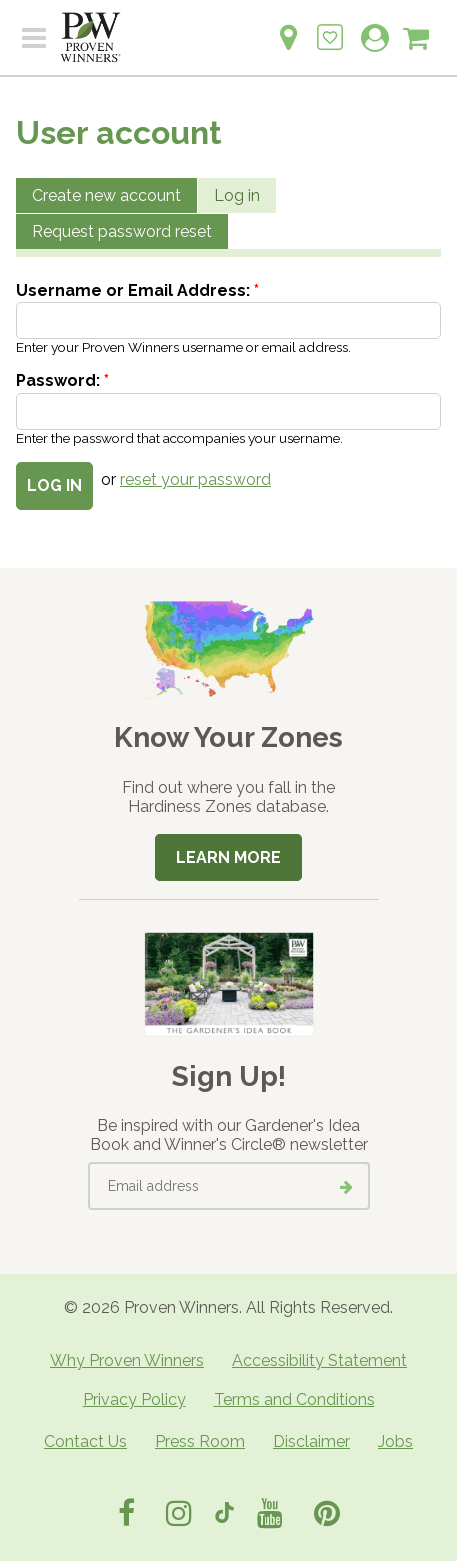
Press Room (200, 1441)
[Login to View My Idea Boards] (330, 26)
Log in (237, 195)
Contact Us (85, 1441)
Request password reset (122, 231)
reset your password (195, 479)
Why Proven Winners (127, 1360)
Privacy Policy (134, 1399)
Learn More (228, 857)
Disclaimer (311, 1441)
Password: (62, 380)
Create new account (106, 195)
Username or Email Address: (137, 290)
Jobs (395, 1441)
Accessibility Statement (319, 1360)
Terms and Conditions (294, 1399)
